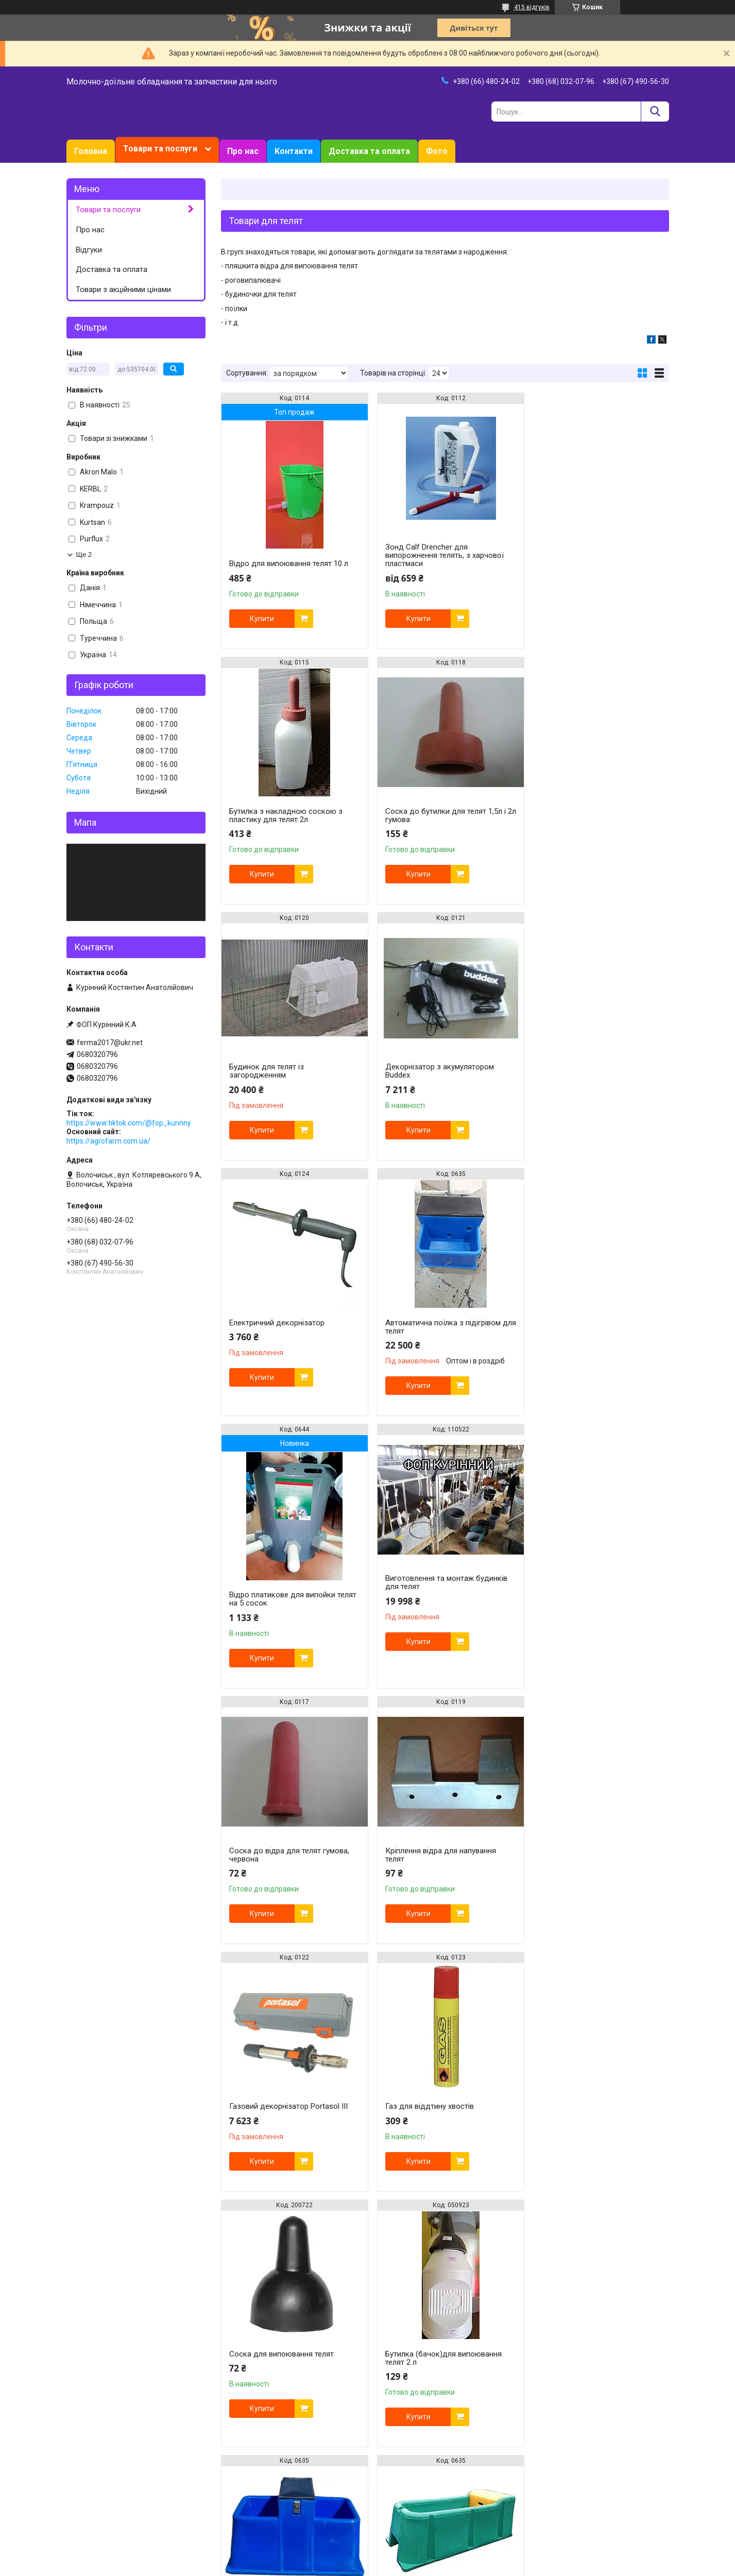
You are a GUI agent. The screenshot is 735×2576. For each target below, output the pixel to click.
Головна (90, 151)
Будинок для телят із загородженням (418, 815)
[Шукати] (655, 111)
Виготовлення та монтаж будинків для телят (290, 1343)
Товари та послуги (160, 148)
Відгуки (89, 249)
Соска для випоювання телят (585, 1595)
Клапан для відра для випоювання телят (291, 2375)
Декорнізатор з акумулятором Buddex (587, 815)
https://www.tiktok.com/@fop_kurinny (128, 1123)
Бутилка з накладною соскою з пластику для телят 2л (589, 551)
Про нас (243, 151)
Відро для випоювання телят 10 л (288, 563)
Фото (437, 151)
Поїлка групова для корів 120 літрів (596, 1859)
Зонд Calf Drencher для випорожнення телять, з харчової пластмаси (440, 555)
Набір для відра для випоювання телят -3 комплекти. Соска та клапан (592, 2115)
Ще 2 (84, 554)
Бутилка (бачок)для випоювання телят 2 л (287, 1846)
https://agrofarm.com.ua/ (108, 1141)
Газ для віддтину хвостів (425, 1595)
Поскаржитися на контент (354, 2566)
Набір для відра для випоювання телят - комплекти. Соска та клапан (440, 2379)
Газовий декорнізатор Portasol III (288, 1595)
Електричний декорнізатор (276, 1067)
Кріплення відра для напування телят (588, 1343)
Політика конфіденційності (436, 2566)
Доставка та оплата (369, 151)
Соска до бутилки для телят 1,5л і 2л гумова (289, 815)
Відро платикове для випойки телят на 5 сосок (586, 1087)
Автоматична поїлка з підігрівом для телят (439, 1071)
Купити (262, 619)
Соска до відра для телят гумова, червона (441, 1343)
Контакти (294, 151)
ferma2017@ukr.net (110, 1042)
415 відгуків (532, 7)
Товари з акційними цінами (123, 289)
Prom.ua (417, 2557)
